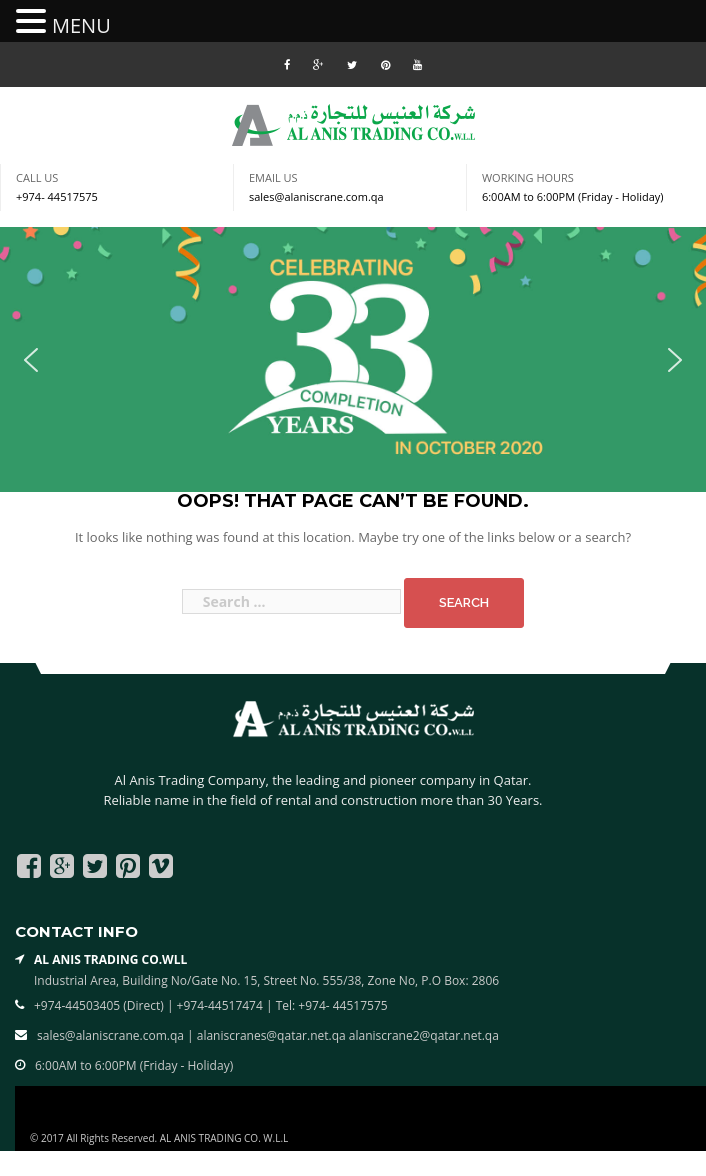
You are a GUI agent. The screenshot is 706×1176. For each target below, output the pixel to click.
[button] (31, 360)
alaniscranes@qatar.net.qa (273, 1035)
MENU (81, 25)
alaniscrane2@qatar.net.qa (424, 1035)
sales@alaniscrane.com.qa (316, 196)
